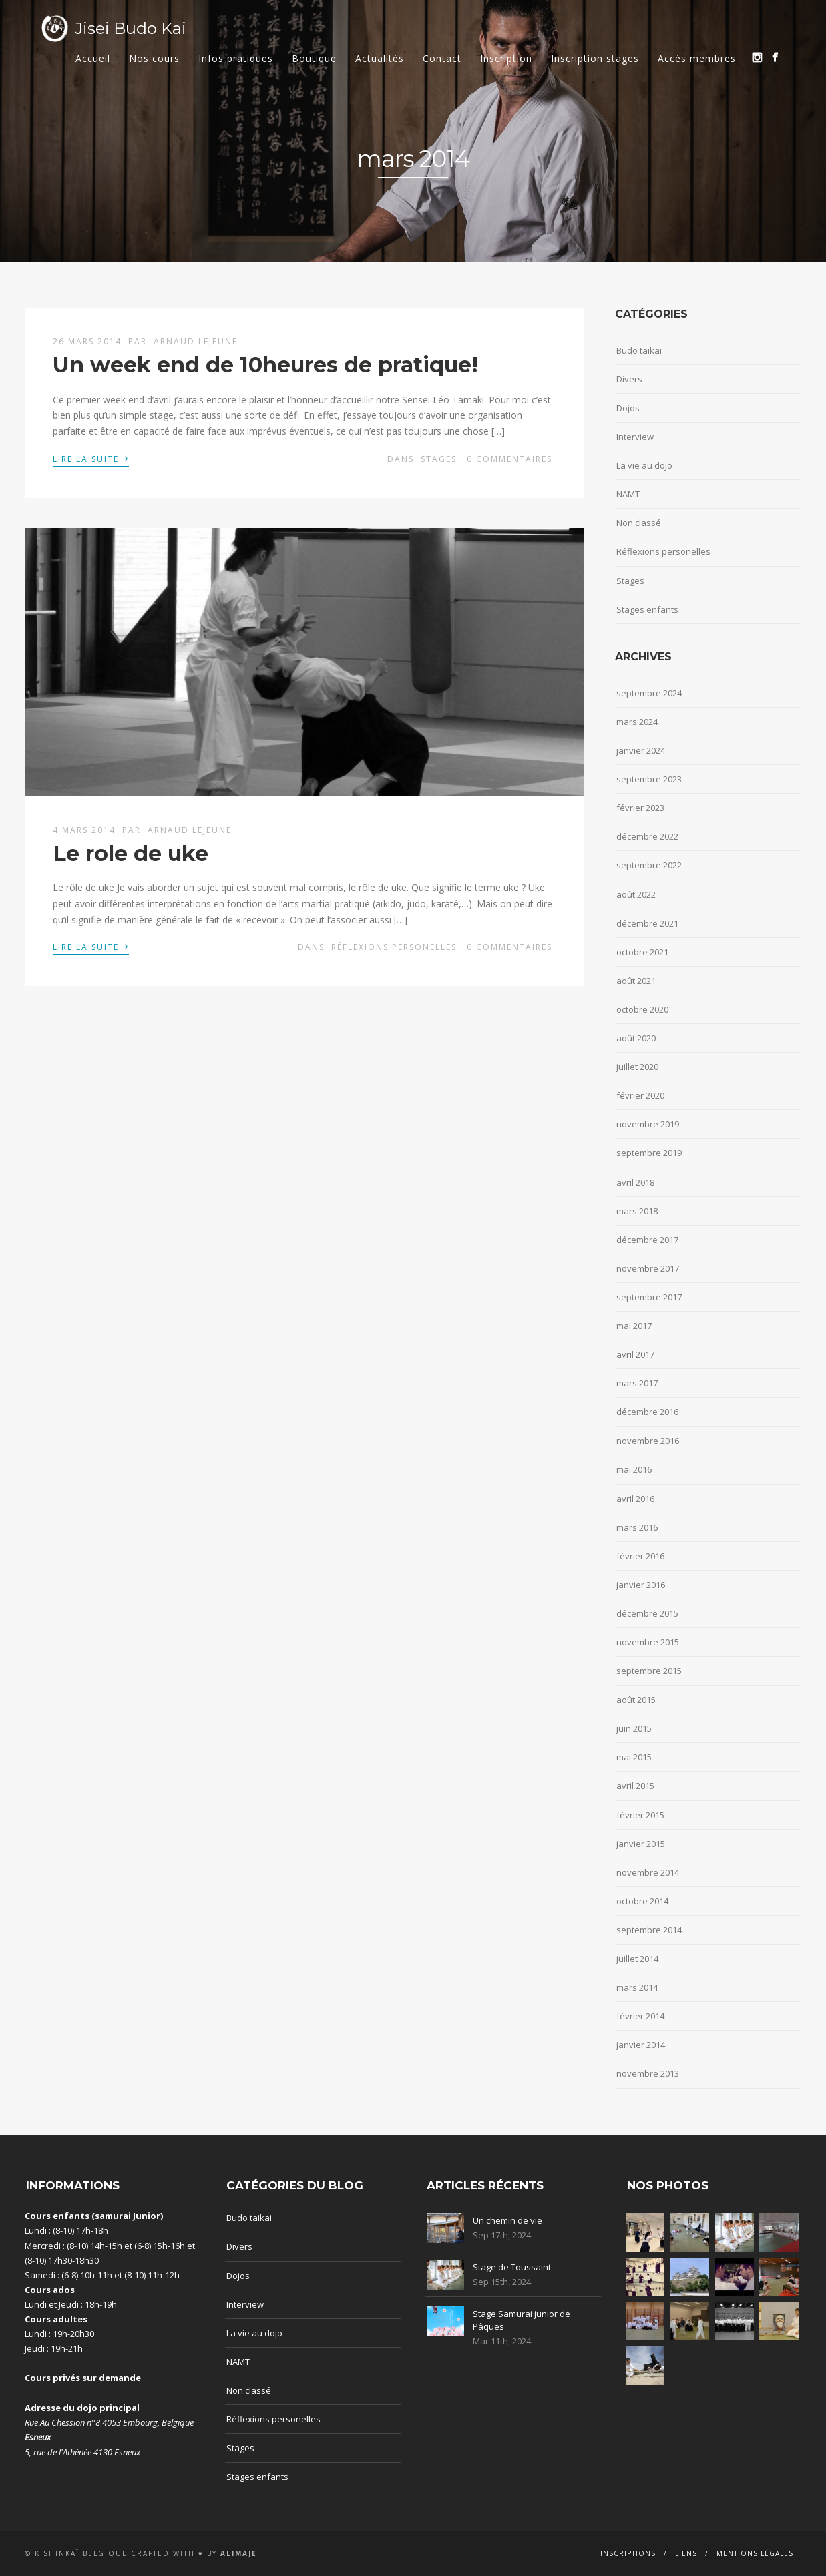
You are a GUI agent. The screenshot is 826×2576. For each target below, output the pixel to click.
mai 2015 (634, 1757)
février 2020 (640, 1095)
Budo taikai (639, 350)
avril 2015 (635, 1786)
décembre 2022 (647, 836)
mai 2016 (634, 1469)
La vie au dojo (644, 465)
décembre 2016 (647, 1412)
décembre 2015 (647, 1613)
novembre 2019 (647, 1124)
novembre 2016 (647, 1441)
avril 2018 (635, 1182)
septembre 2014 (649, 1930)
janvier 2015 (640, 1844)
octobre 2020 (642, 1009)
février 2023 (640, 808)
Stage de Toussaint (512, 2267)
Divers (629, 379)
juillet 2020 (637, 1067)
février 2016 (640, 1556)
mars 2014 (637, 1987)
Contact (442, 58)
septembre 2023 (649, 779)
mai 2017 (634, 1326)
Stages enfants (647, 609)
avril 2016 (635, 1499)
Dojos (628, 408)
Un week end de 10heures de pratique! (265, 365)
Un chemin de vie (507, 2220)
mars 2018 (637, 1211)
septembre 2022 (649, 865)
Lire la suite (91, 458)
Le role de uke (130, 853)
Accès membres (697, 58)
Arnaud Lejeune (196, 341)
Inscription (506, 58)
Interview (635, 437)
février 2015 (640, 1815)
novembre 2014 (647, 1872)
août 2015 (636, 1700)
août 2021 (636, 981)
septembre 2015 (649, 1671)
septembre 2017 (649, 1297)
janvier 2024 (640, 750)
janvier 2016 (640, 1585)
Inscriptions (628, 2553)
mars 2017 (637, 1383)
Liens (686, 2553)
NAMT (628, 494)
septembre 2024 (649, 693)
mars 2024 (637, 722)
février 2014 (640, 2016)
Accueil (92, 58)
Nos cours (154, 58)
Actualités (379, 58)
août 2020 (636, 1038)
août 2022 (636, 894)
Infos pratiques (235, 58)
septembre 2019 (649, 1153)
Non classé (638, 523)
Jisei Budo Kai (130, 28)
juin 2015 (634, 1728)
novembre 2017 (647, 1268)
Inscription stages (595, 58)
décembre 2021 (647, 923)
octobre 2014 (642, 1901)
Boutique (314, 58)
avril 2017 (635, 1354)
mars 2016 (637, 1527)
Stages (439, 459)
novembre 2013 (647, 2073)
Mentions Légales (754, 2553)
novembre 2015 (647, 1642)
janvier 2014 (640, 2045)
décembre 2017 (647, 1240)
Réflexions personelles (394, 947)
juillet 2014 (637, 1959)
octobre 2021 (642, 952)
